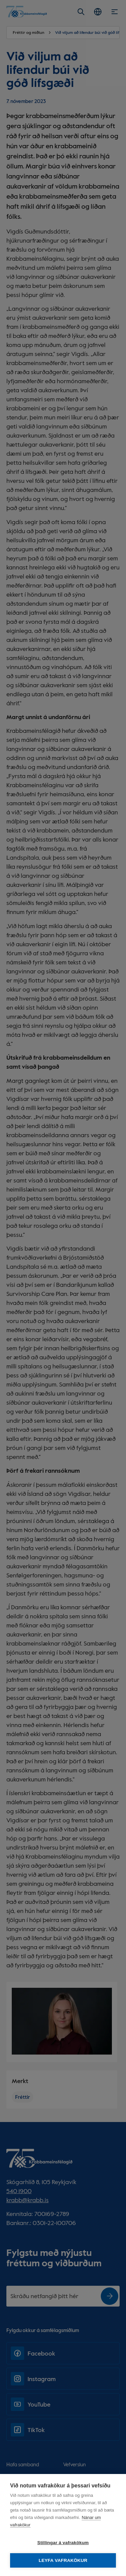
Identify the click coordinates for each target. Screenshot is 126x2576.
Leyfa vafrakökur (63, 2560)
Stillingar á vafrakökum (63, 2542)
